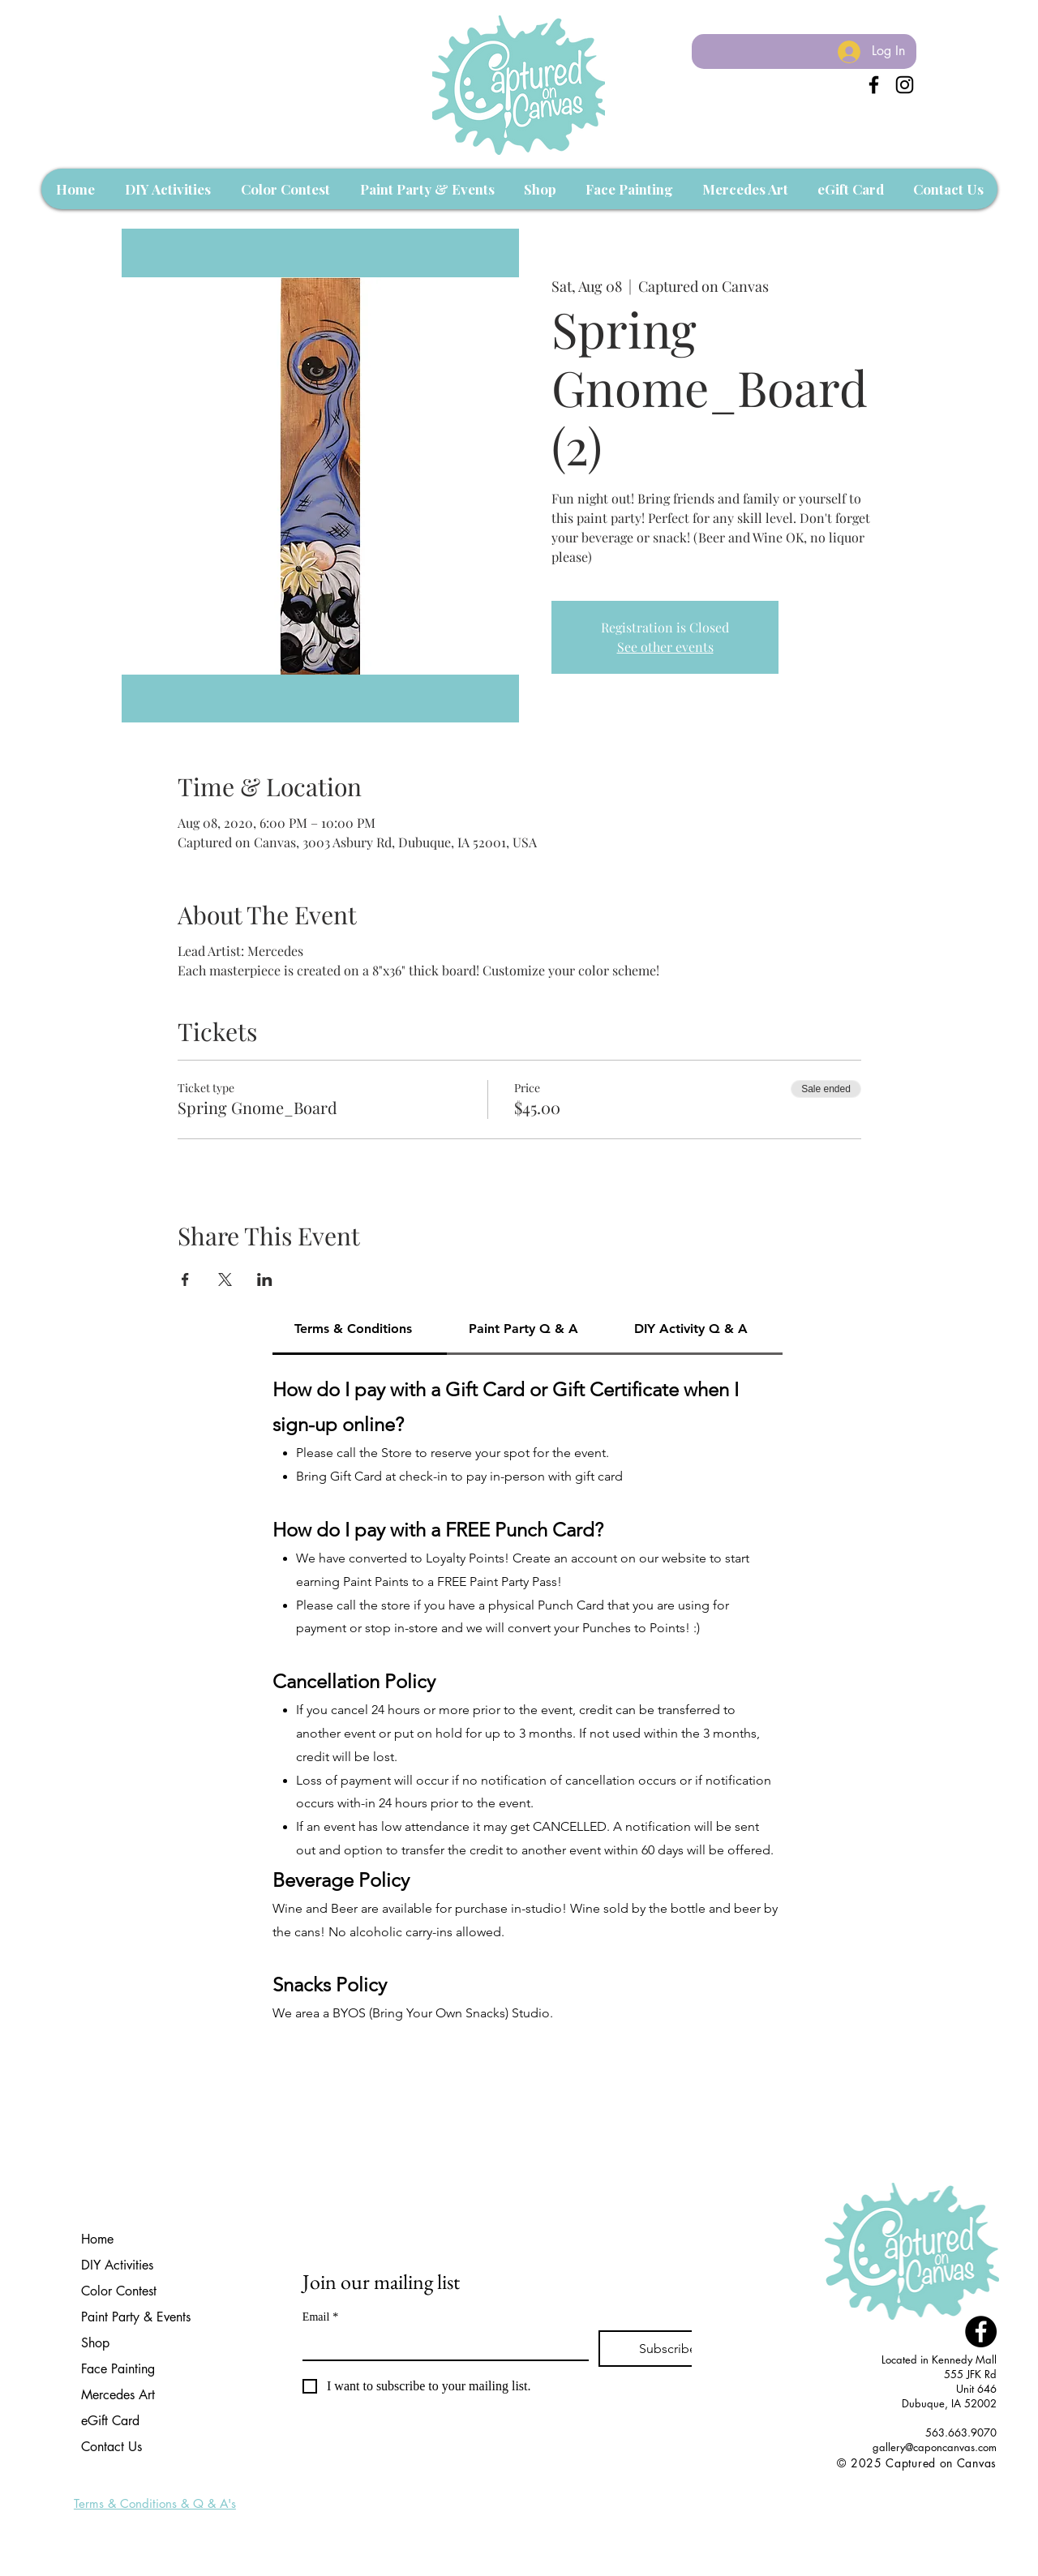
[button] (167, 189)
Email (320, 2317)
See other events (665, 646)
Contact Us (111, 2446)
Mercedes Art (118, 2394)
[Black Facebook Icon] (874, 84)
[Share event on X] (225, 1279)
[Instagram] (904, 84)
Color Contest (119, 2291)
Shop (95, 2342)
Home (97, 2239)
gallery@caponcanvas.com (935, 2447)
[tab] (359, 1330)
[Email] (440, 2345)
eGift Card (110, 2420)
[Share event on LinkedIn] (264, 1279)
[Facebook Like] (966, 2480)
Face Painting (118, 2368)
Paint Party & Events (136, 2316)
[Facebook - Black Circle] (981, 2331)
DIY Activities (117, 2265)
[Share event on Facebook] (185, 1279)
